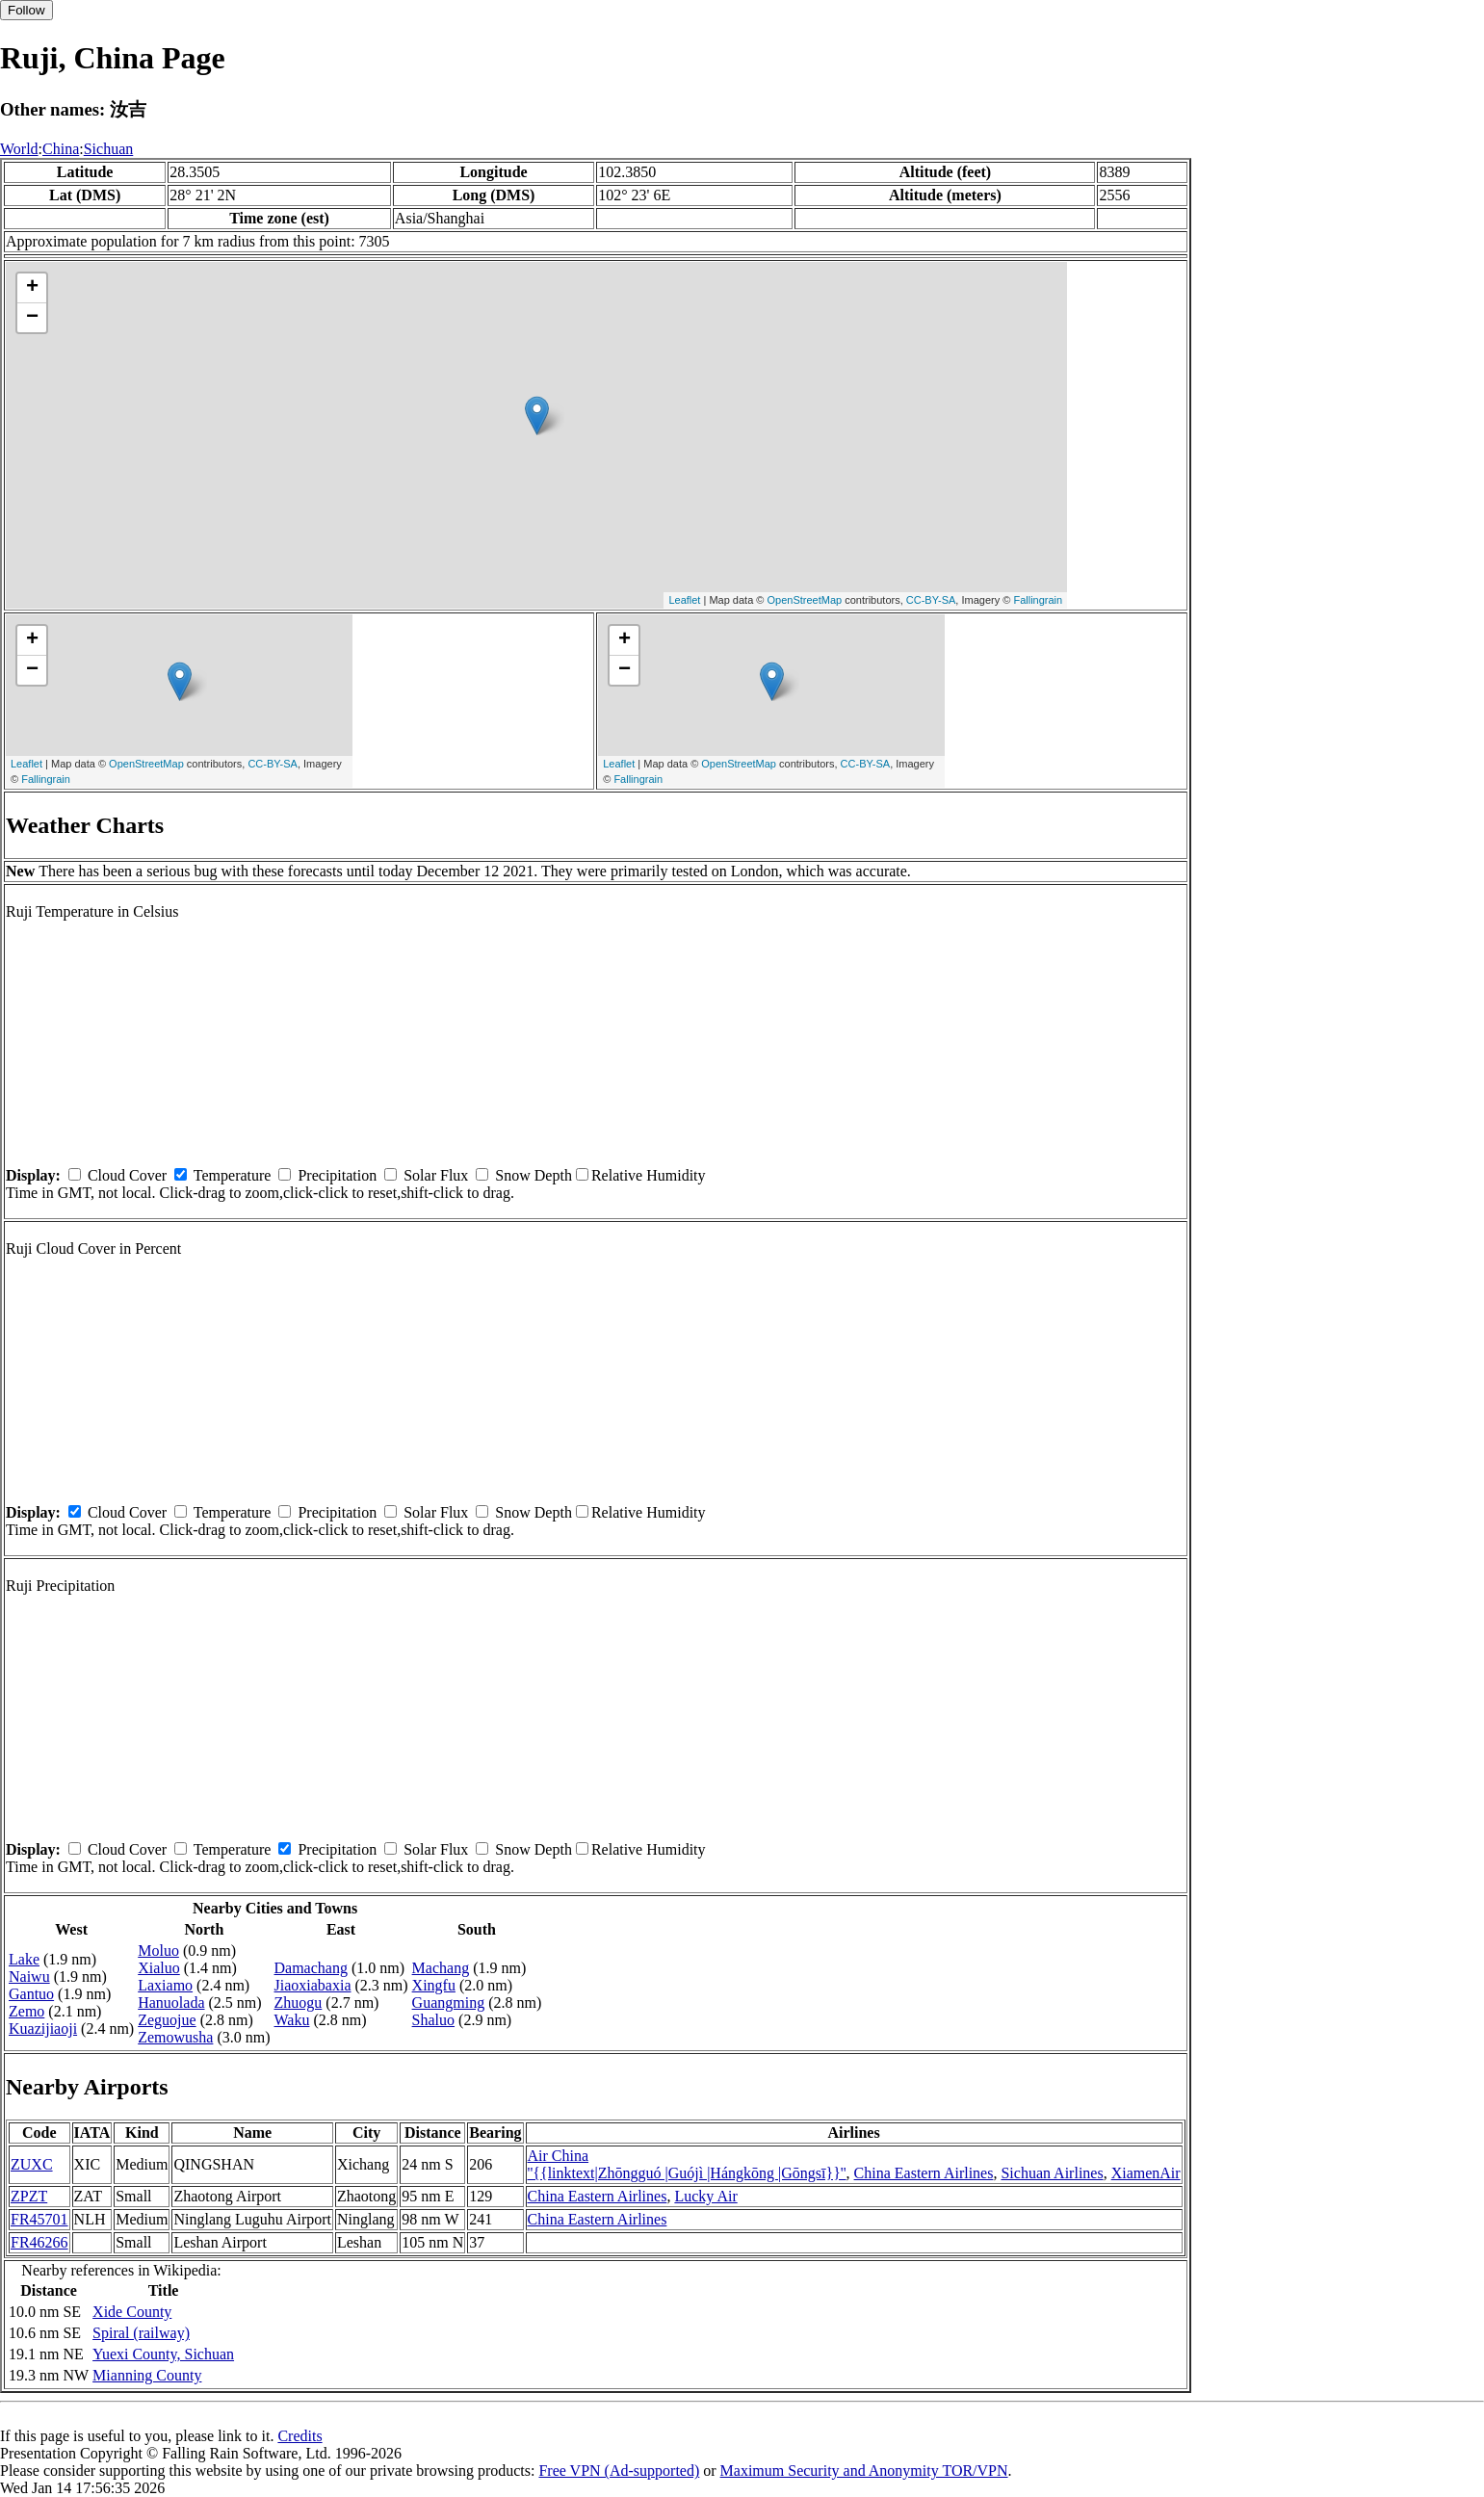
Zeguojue (166, 2020)
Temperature (233, 1175)
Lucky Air (705, 2196)
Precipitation (337, 1175)
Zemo (26, 2011)
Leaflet (684, 600)
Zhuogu (298, 2002)
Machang (441, 1968)
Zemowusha (175, 2037)
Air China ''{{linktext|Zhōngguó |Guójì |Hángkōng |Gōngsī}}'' (687, 2164)
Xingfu (434, 1985)
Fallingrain (1037, 600)
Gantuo (31, 1994)
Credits (299, 2436)
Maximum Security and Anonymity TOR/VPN (864, 2470)
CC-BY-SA (931, 600)
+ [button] (32, 287)
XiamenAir (1146, 2173)
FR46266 (39, 2242)
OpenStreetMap (804, 600)
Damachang (311, 1968)
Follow (26, 10)
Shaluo (433, 2020)
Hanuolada (171, 2002)
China (60, 149)
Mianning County (146, 2375)
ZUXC (32, 2164)
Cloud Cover (127, 1175)
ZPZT (29, 2196)
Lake (24, 1959)
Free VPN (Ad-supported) (618, 2470)
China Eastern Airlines (924, 2173)
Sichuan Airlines (1052, 2173)
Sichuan (109, 149)
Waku (292, 2020)
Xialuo (159, 1968)
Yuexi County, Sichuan (163, 2354)
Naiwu (29, 1976)
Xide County (131, 2311)
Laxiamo (165, 1985)
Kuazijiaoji (43, 2028)
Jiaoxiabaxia (312, 1985)
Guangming (448, 2002)
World (19, 149)
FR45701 (39, 2219)
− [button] (32, 317)
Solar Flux (436, 1175)
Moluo (158, 1950)
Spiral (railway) (141, 2333)
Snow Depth (533, 1175)
